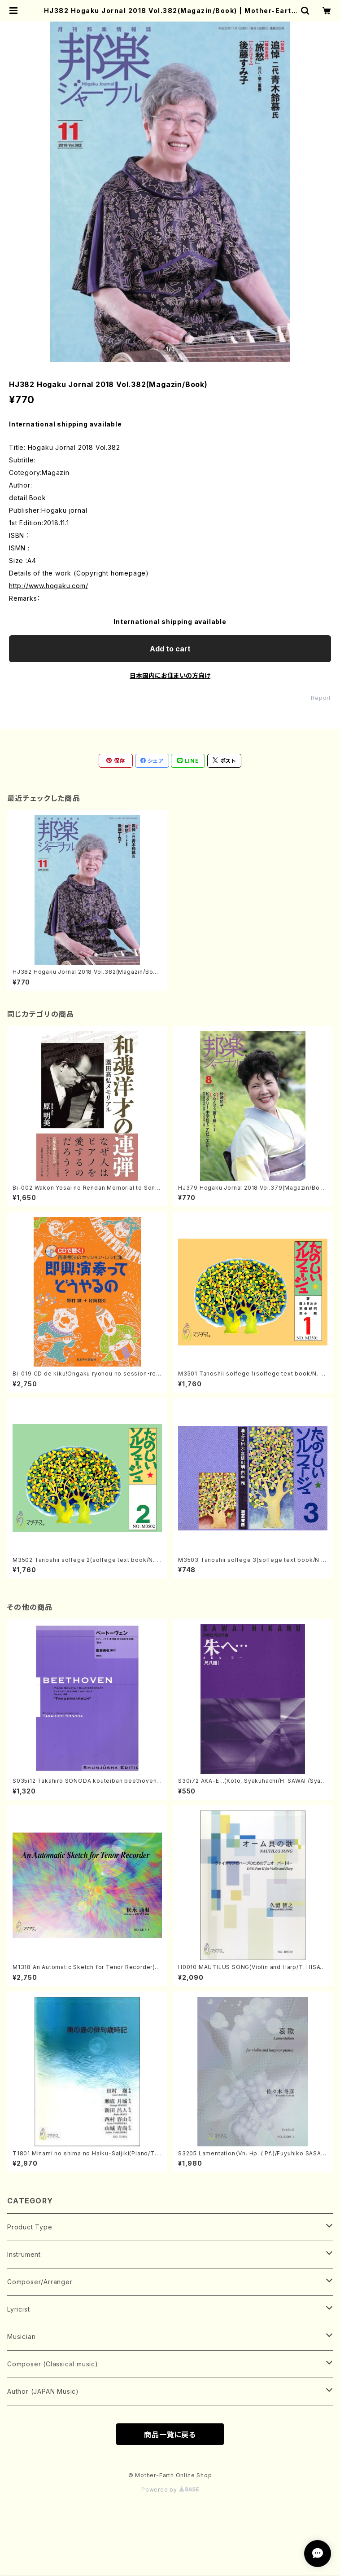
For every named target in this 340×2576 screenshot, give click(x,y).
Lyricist (18, 2309)
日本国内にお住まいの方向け (170, 675)
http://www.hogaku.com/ (48, 585)
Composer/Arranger (40, 2282)
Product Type (29, 2227)
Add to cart (170, 648)
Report (321, 698)
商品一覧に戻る (170, 2434)
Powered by (170, 2489)
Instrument (24, 2254)
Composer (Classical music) (52, 2364)
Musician (21, 2336)
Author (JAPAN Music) (43, 2391)
